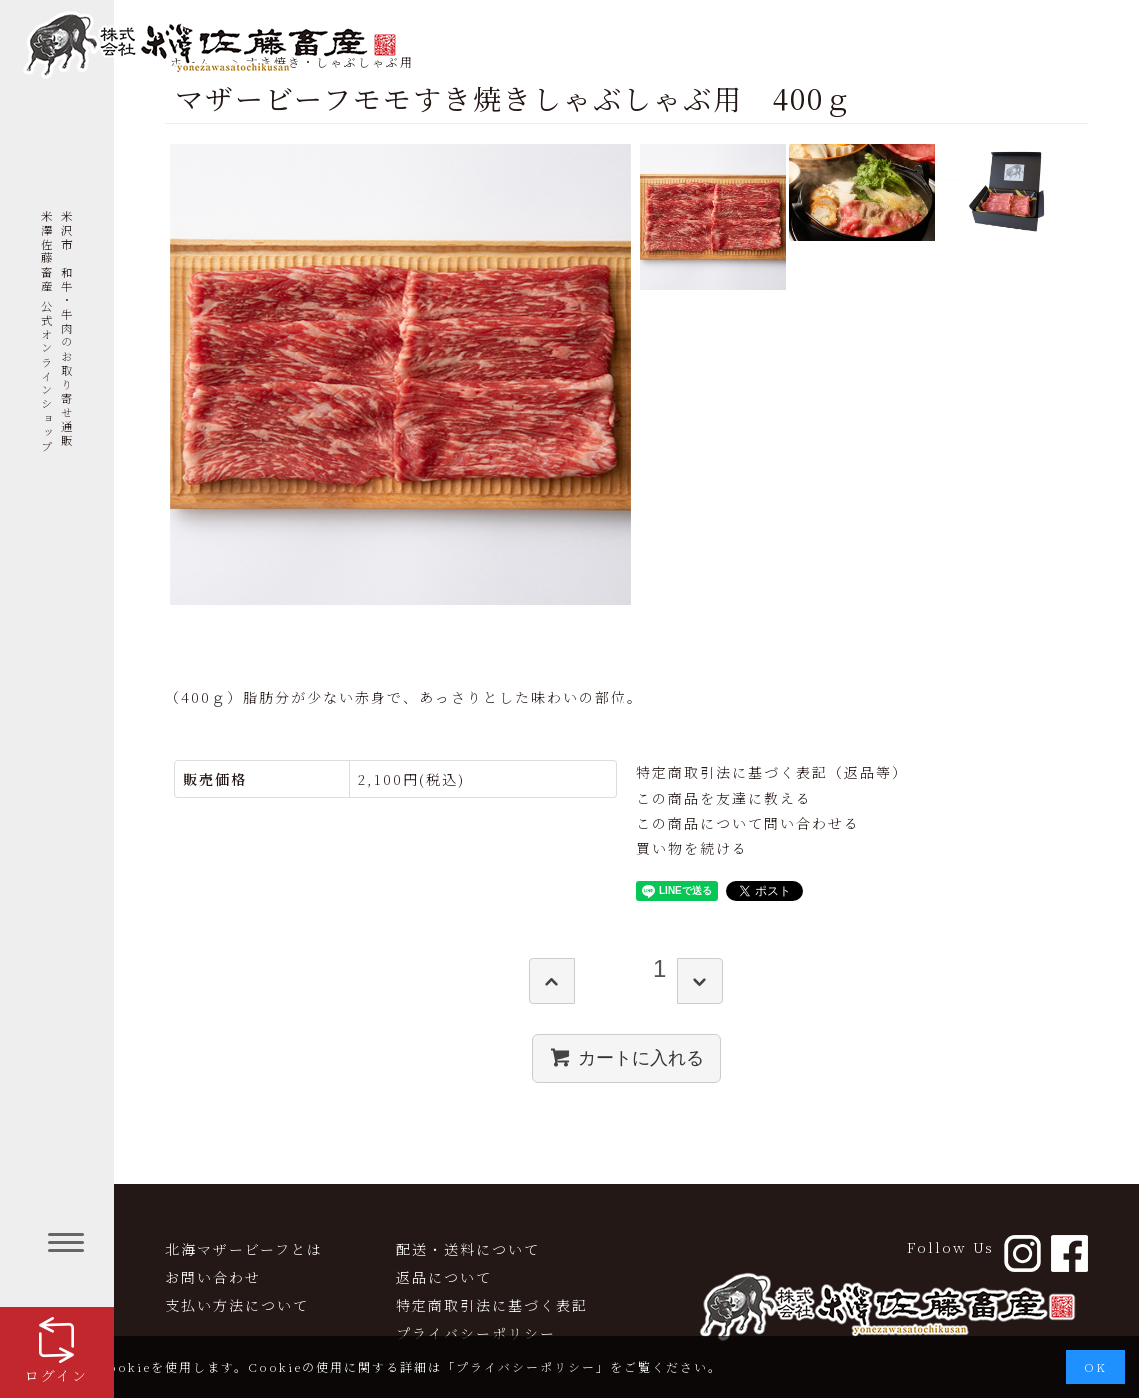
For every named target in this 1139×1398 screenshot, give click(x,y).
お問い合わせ (213, 1277)
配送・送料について (468, 1249)
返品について (444, 1277)
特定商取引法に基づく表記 (492, 1305)
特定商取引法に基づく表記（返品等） (772, 772)
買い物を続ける (692, 848)
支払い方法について (237, 1305)
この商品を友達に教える (724, 798)
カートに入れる (626, 1057)
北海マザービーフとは (244, 1249)
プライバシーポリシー (476, 1333)
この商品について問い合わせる (748, 823)
